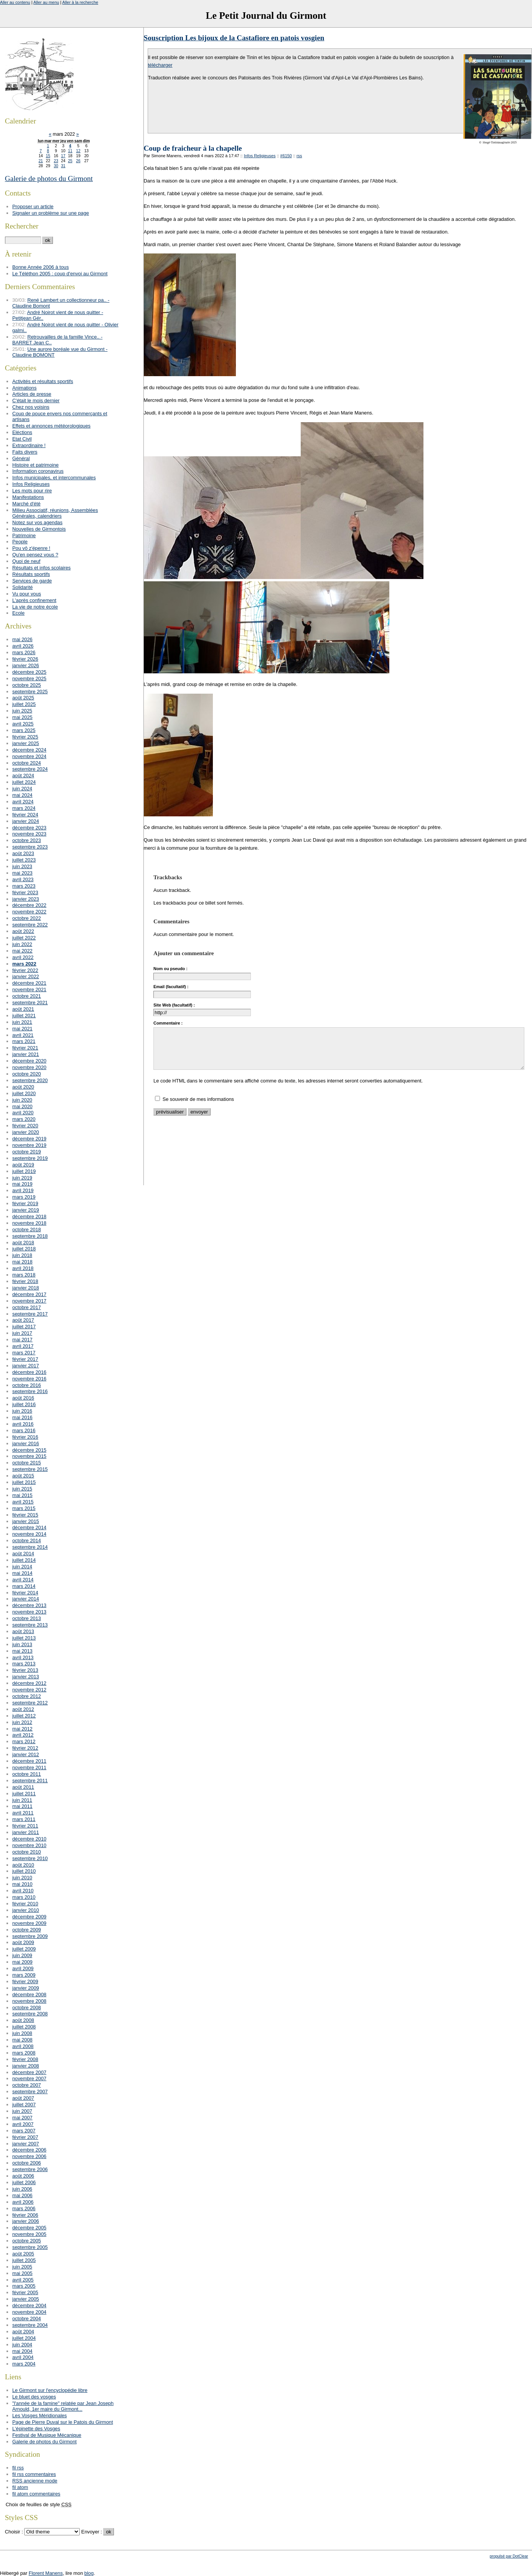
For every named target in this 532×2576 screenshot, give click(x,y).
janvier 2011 (25, 1832)
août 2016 (23, 1398)
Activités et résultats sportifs (42, 381)
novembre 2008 (29, 2001)
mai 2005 (22, 2273)
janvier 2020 (25, 1132)
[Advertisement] (283, 1167)
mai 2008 (22, 2040)
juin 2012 (22, 1722)
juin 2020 (22, 1100)
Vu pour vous (26, 594)
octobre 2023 (26, 840)
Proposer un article (32, 206)
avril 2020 (23, 1112)
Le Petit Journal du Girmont (266, 15)
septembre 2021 (30, 1002)
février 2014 (25, 1593)
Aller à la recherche (80, 2)
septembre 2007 (30, 2091)
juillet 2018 (24, 1249)
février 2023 (25, 892)
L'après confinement (34, 600)
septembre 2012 (30, 1703)
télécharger (160, 65)
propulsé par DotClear (509, 2556)
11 (70, 151)
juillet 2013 (24, 1638)
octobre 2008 (26, 2007)
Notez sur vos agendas (37, 522)
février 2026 (25, 659)
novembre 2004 (29, 2312)
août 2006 (23, 2176)
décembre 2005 (29, 2228)
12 (78, 151)
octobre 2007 (26, 2085)
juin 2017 (22, 1333)
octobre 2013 (26, 1618)
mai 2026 (22, 639)
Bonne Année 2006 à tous (40, 267)
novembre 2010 (29, 1845)
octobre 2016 (26, 1385)
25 (70, 161)
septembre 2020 (30, 1080)
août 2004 (23, 2331)
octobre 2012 (26, 1696)
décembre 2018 (29, 1216)
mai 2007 (22, 2117)
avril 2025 (23, 724)
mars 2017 (23, 1352)
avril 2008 (23, 2046)
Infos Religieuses (260, 155)
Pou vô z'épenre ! (31, 548)
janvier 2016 (25, 1443)
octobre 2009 (26, 1930)
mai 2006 (22, 2195)
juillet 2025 (24, 704)
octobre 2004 (26, 2318)
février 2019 (25, 1203)
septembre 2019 (30, 1158)
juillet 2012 (24, 1716)
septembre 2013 (30, 1625)
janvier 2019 (25, 1210)
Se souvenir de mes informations (198, 1099)
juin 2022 (22, 944)
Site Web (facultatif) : (174, 1005)
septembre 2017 (30, 1314)
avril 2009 (23, 1968)
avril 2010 (23, 1890)
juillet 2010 (24, 1871)
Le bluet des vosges (34, 2397)
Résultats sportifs (31, 574)
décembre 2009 (29, 1917)
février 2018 (25, 1281)
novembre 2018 (29, 1223)
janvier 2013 (25, 1676)
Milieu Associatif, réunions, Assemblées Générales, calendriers (55, 513)
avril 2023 (23, 879)
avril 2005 (23, 2280)
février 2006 (25, 2215)
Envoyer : (92, 2532)
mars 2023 (23, 886)
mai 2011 (22, 1806)
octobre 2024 (26, 763)
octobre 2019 (26, 1152)
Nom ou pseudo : (170, 968)
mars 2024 (23, 808)
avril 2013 (23, 1657)
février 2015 (25, 1515)
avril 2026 (23, 646)
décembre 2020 (29, 1061)
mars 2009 (23, 1975)
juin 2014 (22, 1566)
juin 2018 (22, 1255)
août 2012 (23, 1709)
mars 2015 (23, 1508)
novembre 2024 (29, 756)
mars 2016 (23, 1430)
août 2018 (23, 1242)
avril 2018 (23, 1268)
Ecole (18, 613)
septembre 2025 (30, 691)
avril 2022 (23, 957)
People (20, 541)
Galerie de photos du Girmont (49, 178)
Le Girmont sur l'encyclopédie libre (49, 2390)
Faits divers (24, 452)
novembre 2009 (29, 1923)
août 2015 (23, 1476)
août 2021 (23, 1009)
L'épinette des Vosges (36, 2428)
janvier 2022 (25, 976)
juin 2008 (22, 2033)
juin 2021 (22, 1022)
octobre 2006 (26, 2163)
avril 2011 (23, 1813)
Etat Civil (22, 439)
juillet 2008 (24, 2027)
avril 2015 (23, 1502)
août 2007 (23, 2098)
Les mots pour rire (32, 490)
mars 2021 (23, 1041)
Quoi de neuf (26, 561)
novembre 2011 (29, 1767)
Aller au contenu (15, 2)
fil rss (18, 2468)
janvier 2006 (25, 2221)
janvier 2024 (25, 821)
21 (40, 161)
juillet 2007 (24, 2104)
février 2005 (25, 2292)
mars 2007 (23, 2131)
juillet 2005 (24, 2260)
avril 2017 (23, 1346)
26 (78, 161)
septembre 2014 (30, 1547)
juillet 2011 (24, 1793)
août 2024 (23, 775)
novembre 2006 (29, 2156)
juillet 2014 (24, 1560)
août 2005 (23, 2254)
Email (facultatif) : (170, 986)
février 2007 (25, 2137)
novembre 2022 (29, 912)
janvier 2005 (25, 2299)
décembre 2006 (29, 2150)
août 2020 (23, 1087)
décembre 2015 (29, 1450)
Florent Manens (46, 2573)
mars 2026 (23, 652)
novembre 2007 (29, 2078)
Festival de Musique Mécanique (46, 2435)
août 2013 (23, 1631)
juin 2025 (22, 711)
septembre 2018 (30, 1236)
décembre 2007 (29, 2072)
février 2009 (25, 1981)
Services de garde (32, 581)
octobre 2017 (26, 1307)
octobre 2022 (26, 918)
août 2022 (23, 931)
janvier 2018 (25, 1288)
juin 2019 (22, 1178)
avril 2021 (23, 1035)
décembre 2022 (29, 905)
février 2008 (25, 2059)
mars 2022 (24, 964)
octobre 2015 (26, 1463)
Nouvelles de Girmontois (39, 529)
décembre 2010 (29, 1839)
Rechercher (21, 226)
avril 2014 (23, 1579)
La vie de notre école (35, 607)
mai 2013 (22, 1651)
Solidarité (22, 587)
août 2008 (23, 2020)
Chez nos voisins (30, 407)
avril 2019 (23, 1190)
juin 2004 (22, 2344)
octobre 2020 (26, 1074)
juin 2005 (22, 2267)
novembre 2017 (29, 1301)
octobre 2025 (26, 685)
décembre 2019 (29, 1139)
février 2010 (25, 1904)
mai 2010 (22, 1884)
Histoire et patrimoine (35, 465)
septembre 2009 (30, 1936)
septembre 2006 (30, 2169)
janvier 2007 (25, 2144)
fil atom (20, 2487)
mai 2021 (22, 1028)
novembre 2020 (29, 1067)
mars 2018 (23, 1275)
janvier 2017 (25, 1366)
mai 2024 (22, 795)
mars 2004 (23, 2364)
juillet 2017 (24, 1326)
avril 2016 (23, 1424)
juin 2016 (22, 1411)
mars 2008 (23, 2053)
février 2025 (25, 737)
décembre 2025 (29, 672)
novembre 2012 (29, 1690)
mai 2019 (22, 1184)
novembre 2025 (29, 678)
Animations (24, 388)
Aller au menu (46, 2)
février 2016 (25, 1437)
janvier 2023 (25, 899)
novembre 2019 (29, 1145)
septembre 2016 (30, 1391)
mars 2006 (23, 2208)
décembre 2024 (29, 750)
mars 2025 (23, 730)
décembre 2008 (29, 1994)
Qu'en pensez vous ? (35, 555)
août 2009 (23, 1942)
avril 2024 (23, 801)
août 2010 (23, 1865)
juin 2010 (22, 1877)
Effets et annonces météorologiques (51, 426)
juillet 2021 (24, 1015)
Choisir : (15, 2532)
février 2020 (25, 1125)
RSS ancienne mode (34, 2481)
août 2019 (23, 1165)
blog (89, 2573)
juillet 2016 (24, 1404)
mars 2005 (23, 2286)
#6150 (286, 155)
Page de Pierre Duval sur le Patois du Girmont (62, 2422)
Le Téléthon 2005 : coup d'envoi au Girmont (59, 273)
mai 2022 (22, 951)
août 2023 (23, 853)
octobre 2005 (26, 2241)
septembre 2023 (30, 847)
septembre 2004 (30, 2325)
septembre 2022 (30, 925)
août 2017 (23, 1320)
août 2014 (23, 1553)
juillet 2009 (24, 1949)
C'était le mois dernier (35, 400)
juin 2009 (22, 1955)
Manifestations (28, 497)
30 (56, 166)
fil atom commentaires (36, 2494)
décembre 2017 (29, 1294)
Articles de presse (31, 394)
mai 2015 (22, 1495)
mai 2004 (22, 2351)
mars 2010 (23, 1897)
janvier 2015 (25, 1521)
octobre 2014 (26, 1540)
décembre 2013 (29, 1605)
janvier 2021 (25, 1054)
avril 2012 (23, 1735)
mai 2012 (22, 1729)
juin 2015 (22, 1489)
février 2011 (25, 1826)
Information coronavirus (38, 471)
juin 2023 (22, 866)
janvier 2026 (25, 665)
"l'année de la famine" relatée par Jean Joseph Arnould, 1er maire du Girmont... (63, 2406)
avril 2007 (23, 2124)
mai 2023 (22, 873)
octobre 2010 (26, 1852)
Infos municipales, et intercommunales (54, 477)
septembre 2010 (30, 1858)
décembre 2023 (29, 828)
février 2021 (25, 1048)
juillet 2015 (24, 1482)
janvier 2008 (25, 2066)
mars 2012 (23, 1741)
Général (21, 458)
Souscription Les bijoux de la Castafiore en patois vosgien (234, 38)
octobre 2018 (26, 1229)
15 (48, 156)
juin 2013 (22, 1644)
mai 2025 (22, 717)
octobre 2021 (26, 996)
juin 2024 (22, 788)
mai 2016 (22, 1417)
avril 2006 (23, 2202)
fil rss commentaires (34, 2474)
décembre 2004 (29, 2305)
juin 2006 (22, 2189)
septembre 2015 (30, 1469)
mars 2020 (23, 1119)
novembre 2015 (29, 1456)
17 (63, 156)
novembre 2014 (29, 1534)
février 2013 (25, 1670)
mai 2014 (22, 1573)
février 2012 (25, 1748)
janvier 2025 (25, 743)
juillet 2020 (24, 1093)
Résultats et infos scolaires (41, 568)
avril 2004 (23, 2357)
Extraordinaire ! (29, 445)
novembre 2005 (29, 2234)
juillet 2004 (24, 2338)
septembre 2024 (30, 769)
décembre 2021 (29, 983)
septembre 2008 (30, 2014)
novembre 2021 (29, 989)
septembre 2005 (30, 2247)
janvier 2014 (25, 1599)
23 (56, 161)
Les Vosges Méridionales (39, 2415)
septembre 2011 (30, 1780)
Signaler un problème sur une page (50, 213)
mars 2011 (23, 1819)
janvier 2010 (25, 1910)
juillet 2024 (24, 782)
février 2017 (25, 1359)
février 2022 (25, 970)
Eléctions (22, 432)
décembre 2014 (29, 1527)
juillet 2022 (24, 938)
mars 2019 (23, 1197)
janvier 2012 (25, 1754)
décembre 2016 (29, 1372)
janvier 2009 (25, 1988)
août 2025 (23, 698)
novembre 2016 (29, 1379)
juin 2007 (22, 2111)
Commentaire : (168, 1023)
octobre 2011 (26, 1774)
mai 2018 (22, 1262)
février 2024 (25, 815)
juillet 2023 (24, 860)
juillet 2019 (24, 1171)
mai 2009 (22, 1962)
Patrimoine (24, 535)
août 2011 (23, 1787)
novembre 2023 (29, 834)
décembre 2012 (29, 1683)
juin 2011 (22, 1800)
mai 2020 (22, 1106)
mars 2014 (23, 1586)
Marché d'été (26, 504)
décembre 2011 (29, 1761)
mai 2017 (22, 1339)
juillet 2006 (24, 2182)
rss (299, 155)
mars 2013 (23, 1663)
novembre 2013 (29, 1612)
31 (63, 166)
